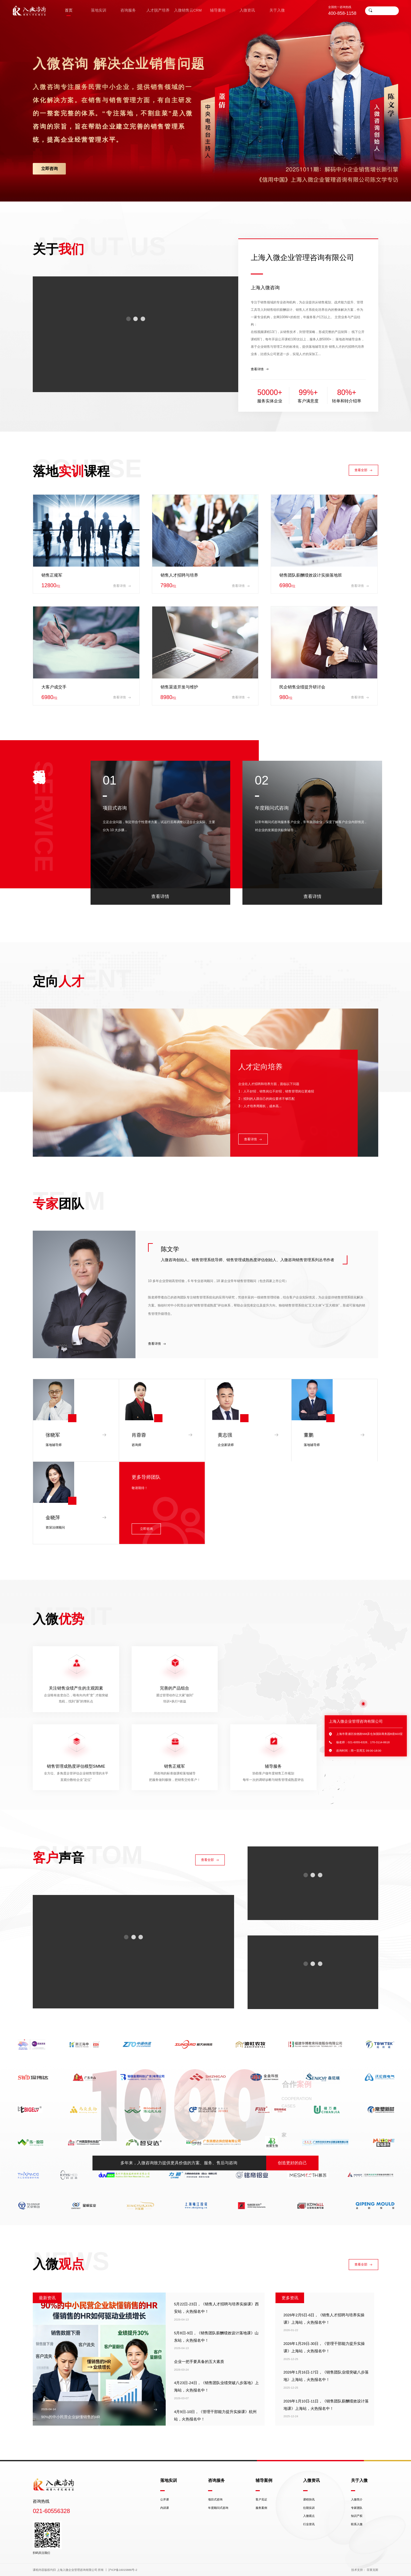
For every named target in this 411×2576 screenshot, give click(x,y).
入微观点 (309, 2516)
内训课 (164, 2507)
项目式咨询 (215, 2499)
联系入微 (357, 2524)
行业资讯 (309, 2524)
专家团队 (357, 2507)
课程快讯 (309, 2499)
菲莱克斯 (372, 2570)
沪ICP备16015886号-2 (122, 2570)
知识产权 (357, 2516)
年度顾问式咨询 (218, 2507)
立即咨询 (49, 168)
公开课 (164, 2499)
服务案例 (261, 2507)
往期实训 (309, 2507)
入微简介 (357, 2499)
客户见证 (261, 2499)
